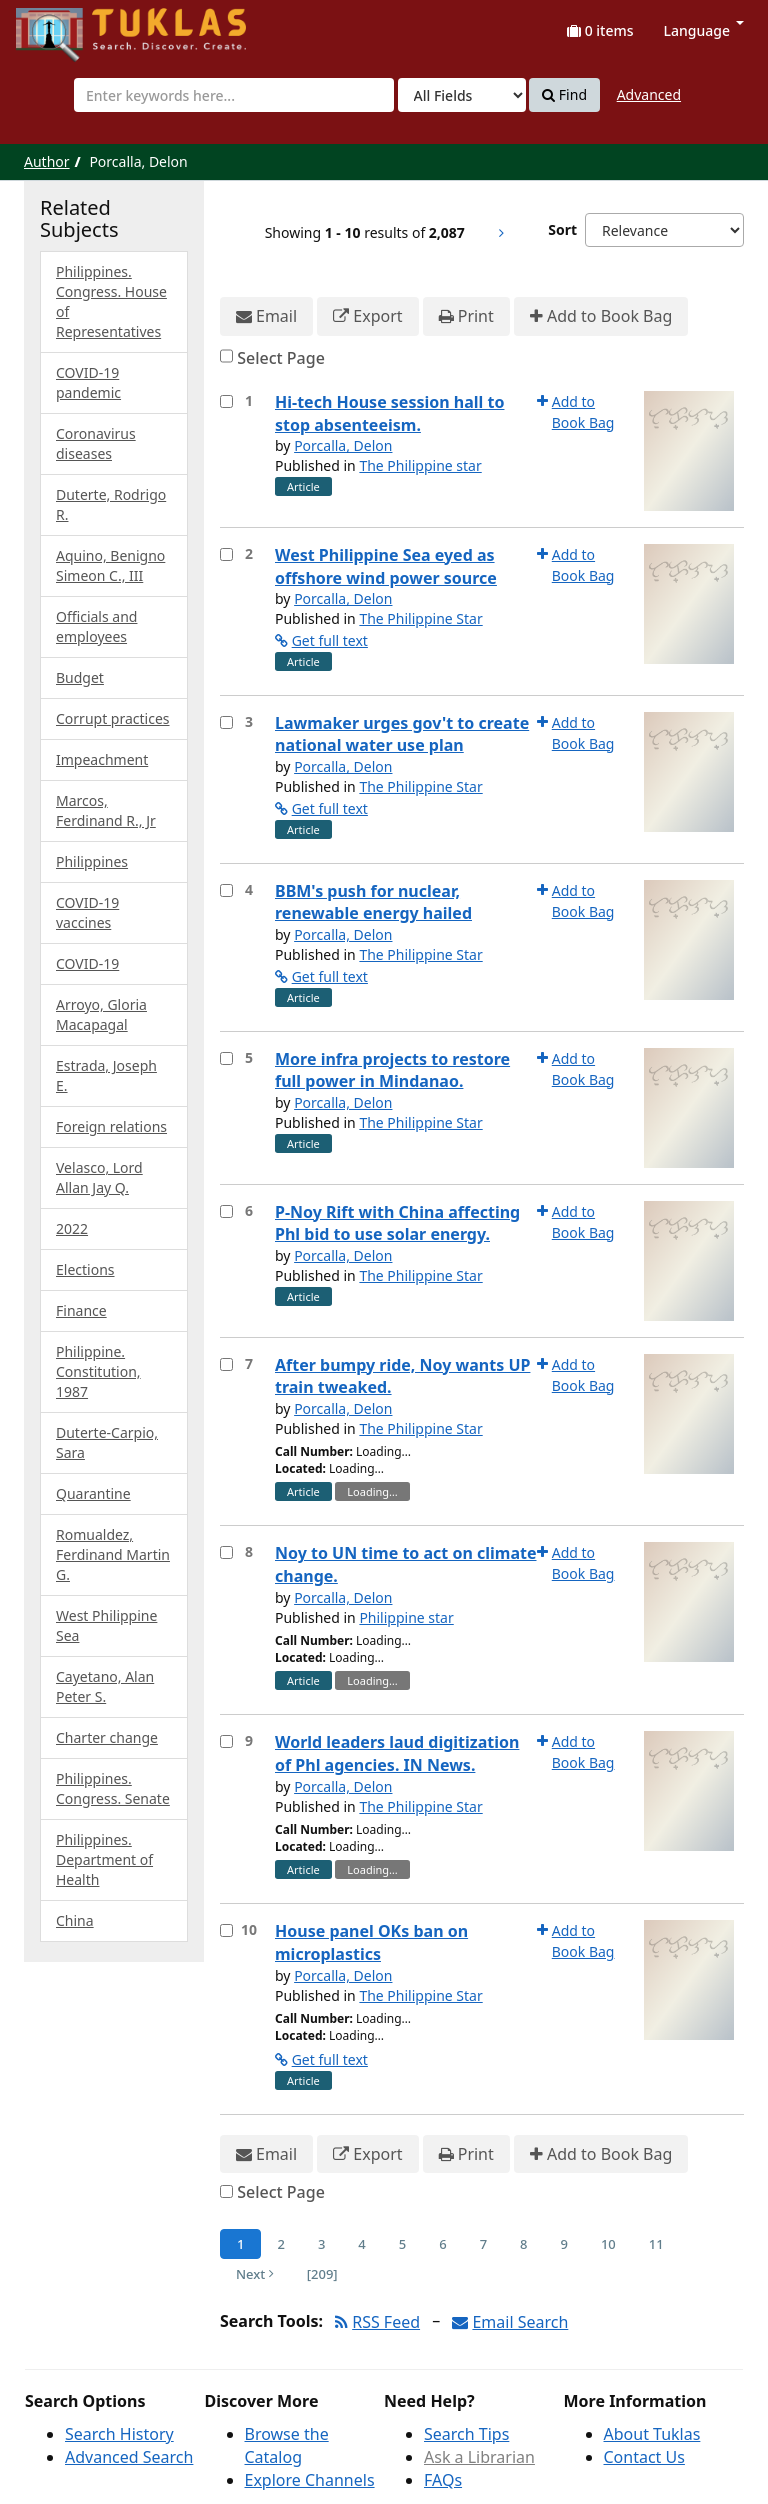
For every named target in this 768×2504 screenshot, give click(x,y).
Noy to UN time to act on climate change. (406, 1564)
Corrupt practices (113, 718)
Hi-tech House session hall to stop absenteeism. (389, 413)
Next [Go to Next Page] (255, 2274)
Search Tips (466, 2434)
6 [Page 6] (442, 2244)
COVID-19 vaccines (87, 912)
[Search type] (462, 95)
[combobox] (234, 95)
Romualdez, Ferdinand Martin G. (113, 1554)
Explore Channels (310, 2480)
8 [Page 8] (523, 2244)
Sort (562, 229)
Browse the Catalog (287, 2445)
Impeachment (102, 759)
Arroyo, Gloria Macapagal (101, 1014)
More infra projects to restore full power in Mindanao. (392, 1070)
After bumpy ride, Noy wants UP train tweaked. (402, 1376)
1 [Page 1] (240, 2244)
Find (564, 95)
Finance (81, 1310)
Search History (119, 2434)
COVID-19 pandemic (88, 382)
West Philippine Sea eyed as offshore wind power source (386, 566)
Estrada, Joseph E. (106, 1075)
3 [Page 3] (321, 2244)
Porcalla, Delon (343, 445)
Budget (80, 677)
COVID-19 (87, 963)
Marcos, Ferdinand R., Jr (106, 810)
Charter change (107, 1737)
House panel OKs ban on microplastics (371, 1942)
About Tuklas (652, 2434)
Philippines (92, 861)
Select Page (281, 358)
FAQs (443, 2480)
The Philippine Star (420, 618)
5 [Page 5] (402, 2244)
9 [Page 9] (564, 2244)
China (75, 1920)
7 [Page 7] (483, 2244)
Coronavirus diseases (96, 443)
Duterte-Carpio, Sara (107, 1442)
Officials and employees (96, 626)
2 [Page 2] (280, 2244)
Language (704, 30)
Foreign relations (111, 1126)
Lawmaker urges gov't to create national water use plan (402, 734)
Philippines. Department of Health (104, 1859)
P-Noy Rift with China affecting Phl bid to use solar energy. (397, 1223)
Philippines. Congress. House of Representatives (111, 301)
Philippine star (406, 1617)
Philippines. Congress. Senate (113, 1788)
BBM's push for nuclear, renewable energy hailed (373, 902)
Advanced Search (129, 2457)
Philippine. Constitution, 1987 (98, 1371)
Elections (85, 1269)
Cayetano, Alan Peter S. (105, 1686)
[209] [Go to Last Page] (322, 2274)
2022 (72, 1228)
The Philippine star (420, 465)
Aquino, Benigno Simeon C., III (110, 565)
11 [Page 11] (656, 2244)
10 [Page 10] (608, 2244)
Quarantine (93, 1493)
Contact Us (644, 2457)
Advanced (649, 94)
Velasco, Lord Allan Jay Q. (99, 1177)
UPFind (65, 25)
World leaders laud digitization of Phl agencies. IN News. (397, 1753)
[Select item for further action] (226, 401)
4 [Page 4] (361, 2244)
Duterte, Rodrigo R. (111, 504)
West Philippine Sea (106, 1625)
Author (47, 161)
